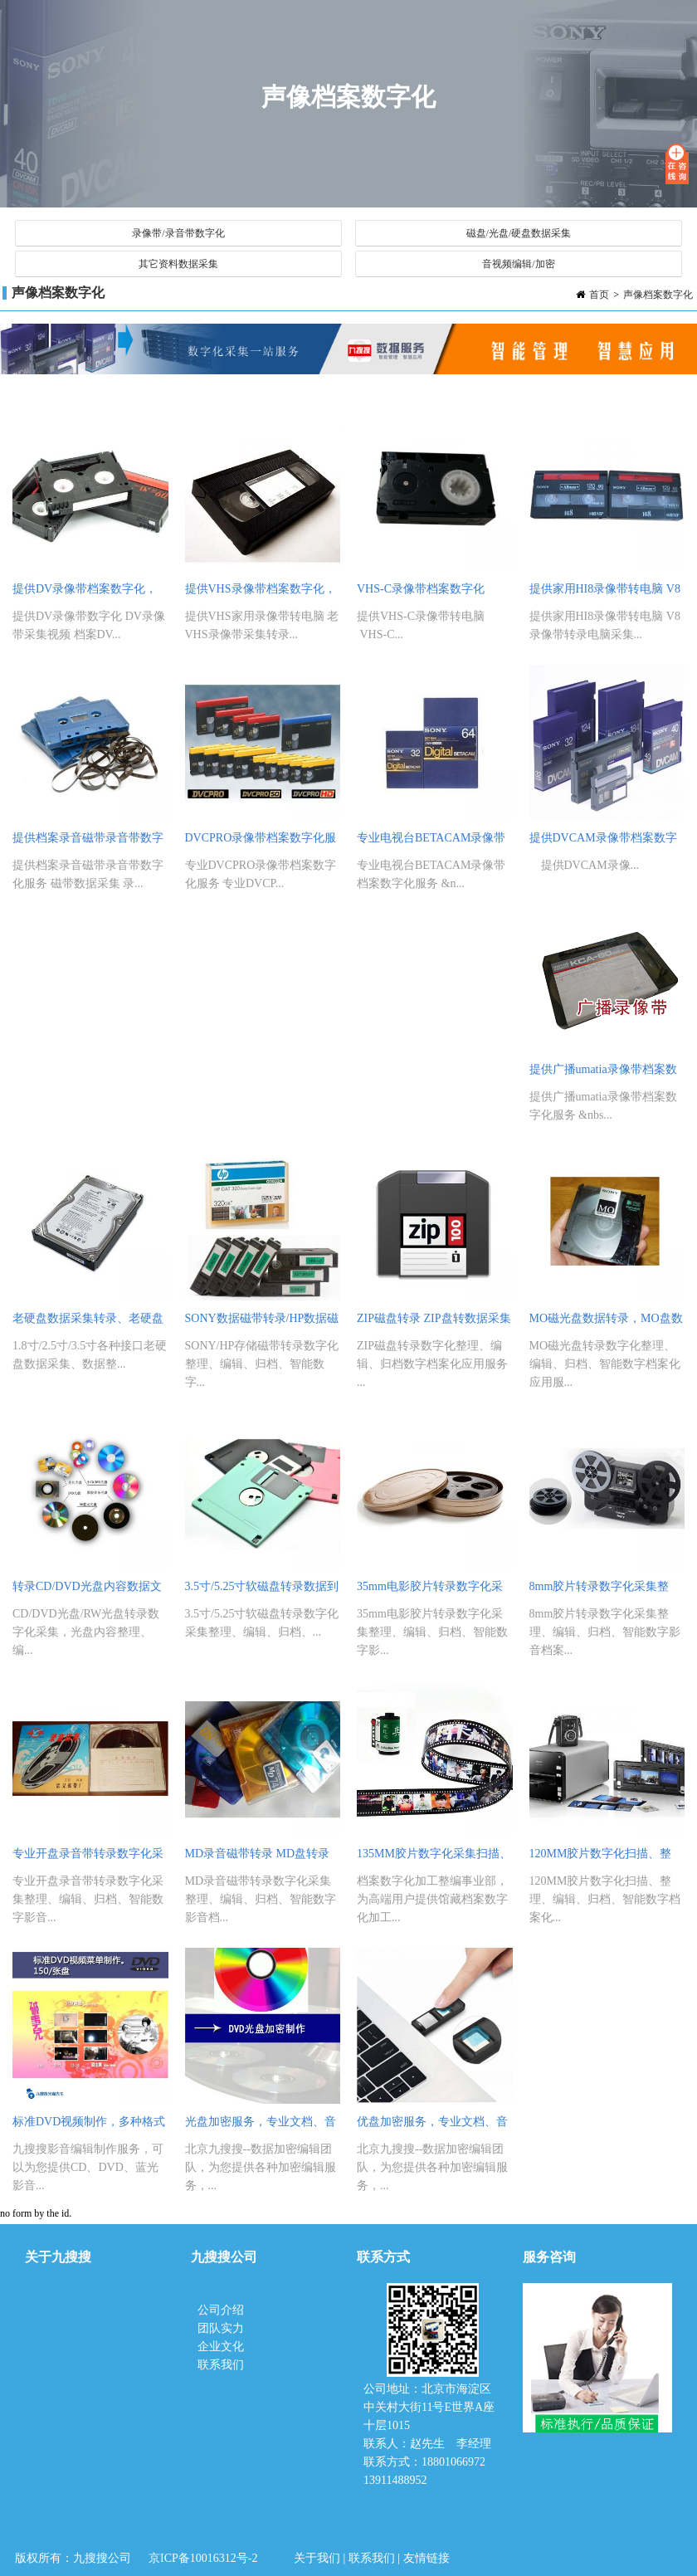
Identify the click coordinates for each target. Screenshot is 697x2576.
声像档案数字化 (658, 294)
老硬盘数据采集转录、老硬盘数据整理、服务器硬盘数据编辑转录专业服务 (87, 1322)
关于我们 (317, 2558)
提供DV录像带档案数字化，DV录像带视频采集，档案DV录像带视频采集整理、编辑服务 (87, 593)
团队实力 (220, 2328)
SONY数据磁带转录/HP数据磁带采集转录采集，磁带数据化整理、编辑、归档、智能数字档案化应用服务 (262, 1322)
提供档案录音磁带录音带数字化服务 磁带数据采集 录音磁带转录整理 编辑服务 (87, 842)
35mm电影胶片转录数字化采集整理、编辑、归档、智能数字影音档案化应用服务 (432, 1590)
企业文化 (220, 2346)
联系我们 (220, 2365)
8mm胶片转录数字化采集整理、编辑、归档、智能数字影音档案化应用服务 (604, 1590)
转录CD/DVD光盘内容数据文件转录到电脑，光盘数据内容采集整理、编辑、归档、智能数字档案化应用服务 (87, 1590)
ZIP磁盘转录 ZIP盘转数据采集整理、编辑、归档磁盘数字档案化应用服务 (434, 1322)
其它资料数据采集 (178, 264)
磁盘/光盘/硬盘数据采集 (519, 233)
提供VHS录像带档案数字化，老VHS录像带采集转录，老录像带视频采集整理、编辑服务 (260, 593)
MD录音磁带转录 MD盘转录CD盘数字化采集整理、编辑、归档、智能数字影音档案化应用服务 (262, 1857)
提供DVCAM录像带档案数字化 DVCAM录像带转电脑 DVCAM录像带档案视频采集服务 (603, 842)
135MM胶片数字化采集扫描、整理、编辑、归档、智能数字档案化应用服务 (434, 1857)
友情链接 (426, 2558)
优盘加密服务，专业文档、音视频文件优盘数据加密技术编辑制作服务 (432, 2125)
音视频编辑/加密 (518, 264)
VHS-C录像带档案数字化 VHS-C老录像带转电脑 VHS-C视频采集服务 (434, 593)
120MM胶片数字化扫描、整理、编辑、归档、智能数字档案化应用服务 (604, 1857)
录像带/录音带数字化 (178, 233)
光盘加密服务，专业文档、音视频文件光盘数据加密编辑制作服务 (260, 2125)
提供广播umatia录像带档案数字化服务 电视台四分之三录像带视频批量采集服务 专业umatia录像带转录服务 (606, 1073)
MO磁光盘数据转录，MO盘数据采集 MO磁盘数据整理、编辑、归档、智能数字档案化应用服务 (606, 1322)
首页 (599, 294)
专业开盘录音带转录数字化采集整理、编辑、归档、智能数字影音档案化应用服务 (87, 1857)
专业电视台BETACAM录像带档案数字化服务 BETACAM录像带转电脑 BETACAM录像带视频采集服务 (433, 842)
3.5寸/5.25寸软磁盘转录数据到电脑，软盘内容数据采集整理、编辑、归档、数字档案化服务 (262, 1590)
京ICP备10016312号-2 (203, 2558)
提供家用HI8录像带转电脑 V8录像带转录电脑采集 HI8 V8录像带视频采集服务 (606, 593)
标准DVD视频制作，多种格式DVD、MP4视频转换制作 (88, 2125)
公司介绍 (222, 2310)
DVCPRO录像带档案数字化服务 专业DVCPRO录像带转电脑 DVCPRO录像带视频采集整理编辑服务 (262, 842)
